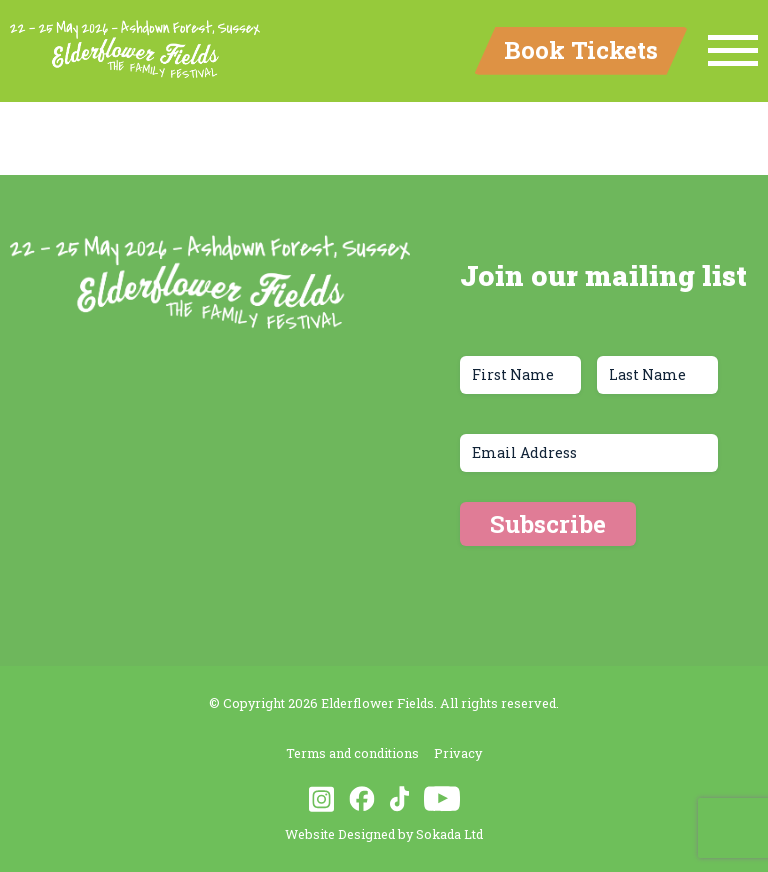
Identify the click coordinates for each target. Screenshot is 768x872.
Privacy (458, 753)
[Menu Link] (733, 51)
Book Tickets (581, 50)
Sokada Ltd (449, 834)
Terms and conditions (352, 753)
